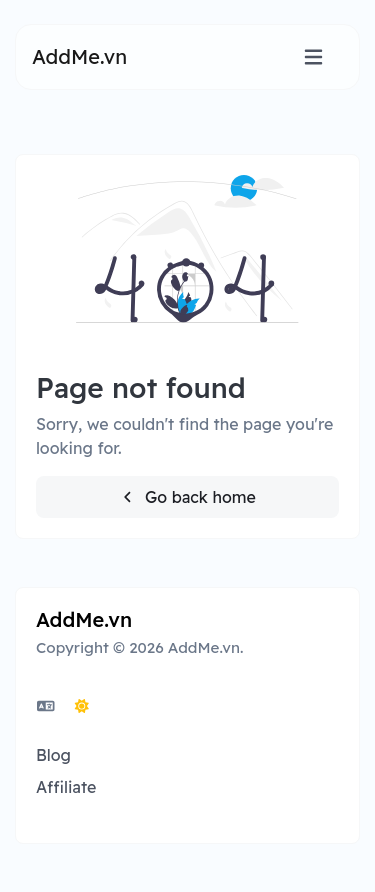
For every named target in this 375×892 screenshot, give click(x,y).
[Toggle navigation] (313, 57)
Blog (53, 755)
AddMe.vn (79, 56)
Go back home (187, 497)
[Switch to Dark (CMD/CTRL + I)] (82, 706)
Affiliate (66, 787)
